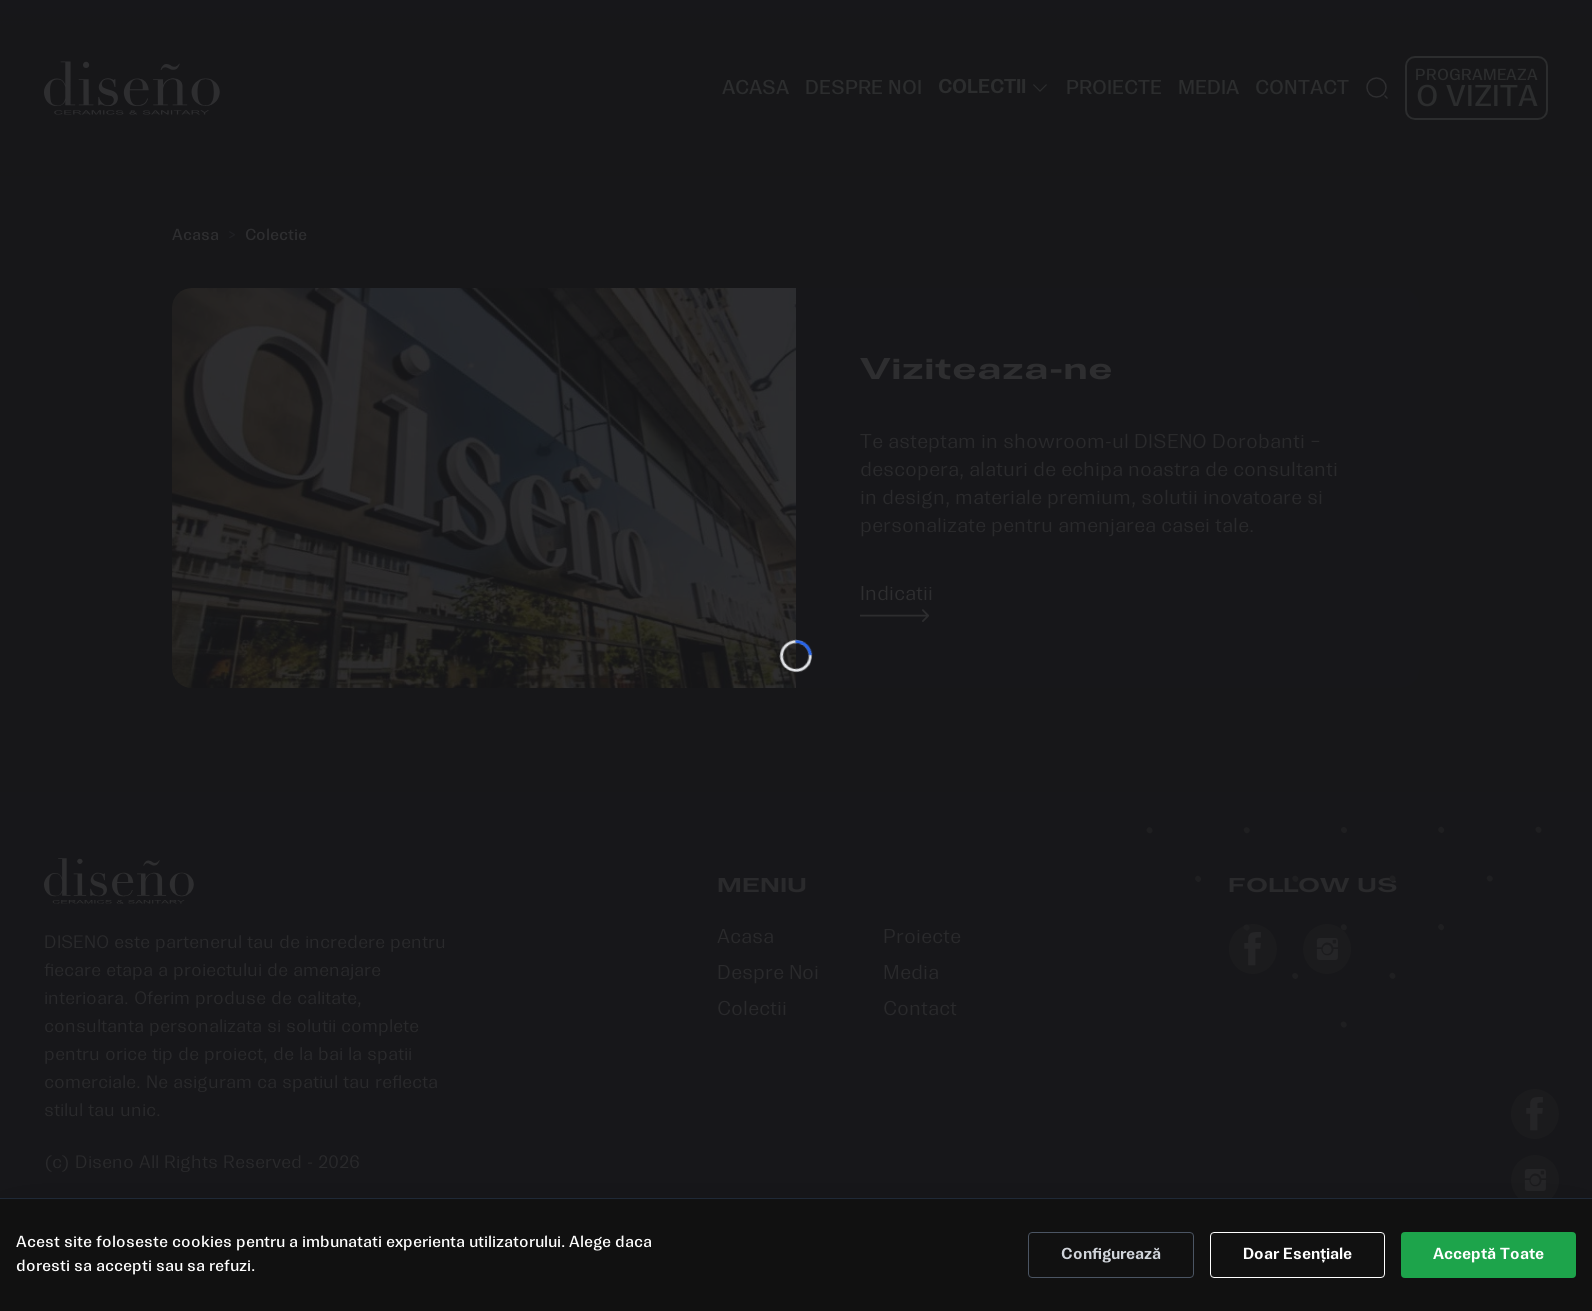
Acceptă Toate (1488, 1273)
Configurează (1111, 1273)
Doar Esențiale (1297, 1273)
